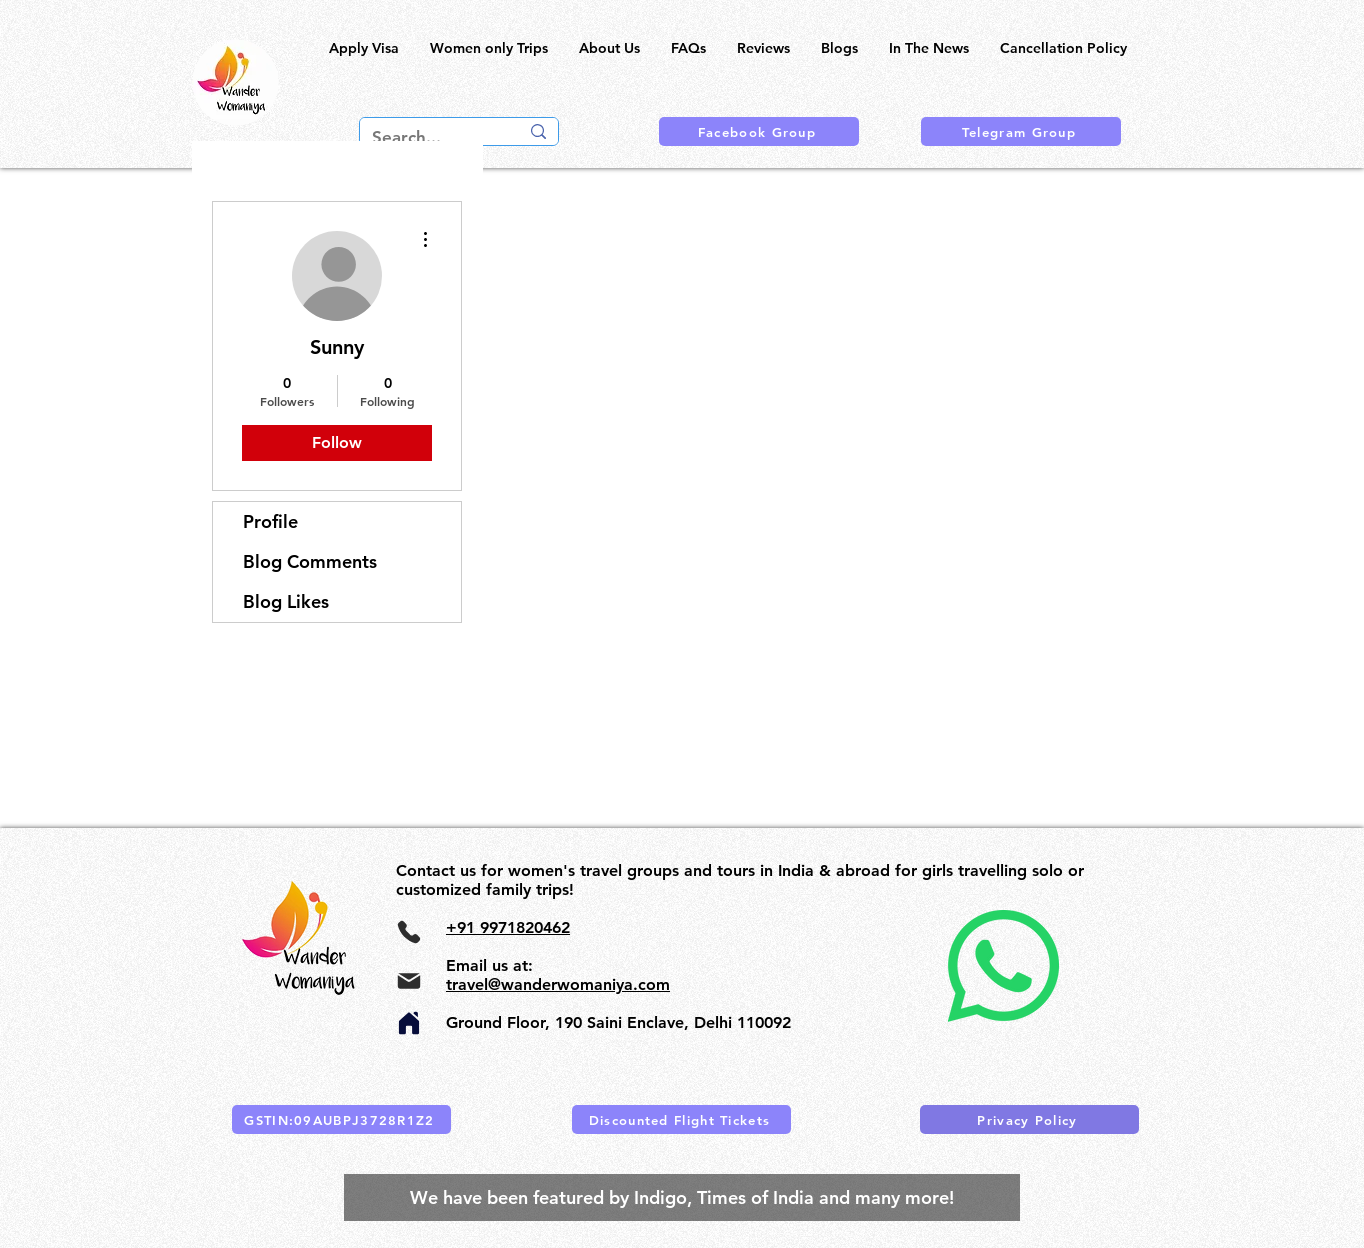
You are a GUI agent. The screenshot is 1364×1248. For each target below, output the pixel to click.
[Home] (409, 1023)
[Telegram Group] (1021, 131)
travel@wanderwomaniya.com (558, 984)
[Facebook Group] (759, 131)
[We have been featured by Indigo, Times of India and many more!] (682, 1197)
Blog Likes (286, 601)
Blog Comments (310, 561)
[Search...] (430, 138)
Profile (270, 521)
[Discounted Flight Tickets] (681, 1119)
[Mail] (409, 981)
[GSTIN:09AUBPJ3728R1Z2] (341, 1119)
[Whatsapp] (1003, 966)
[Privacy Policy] (1029, 1119)
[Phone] (409, 932)
